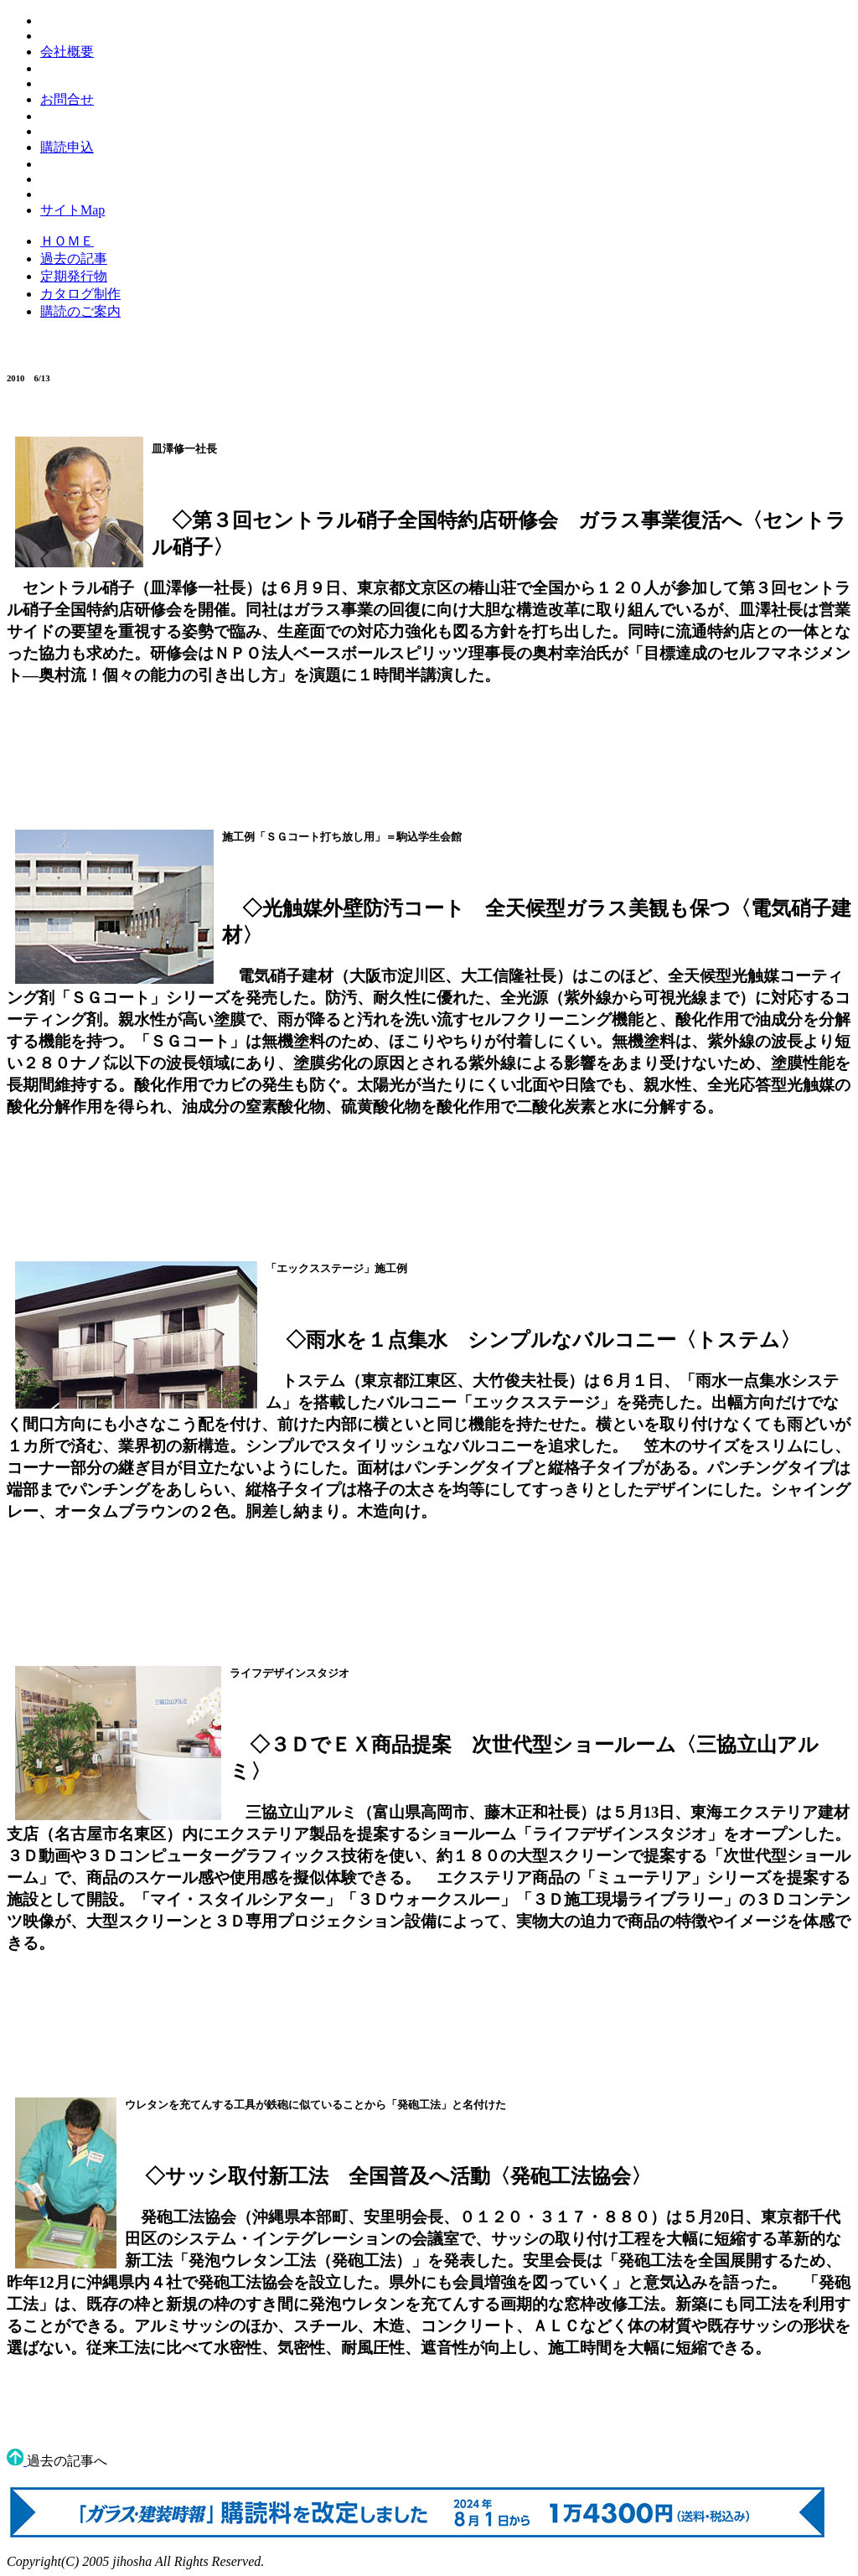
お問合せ (67, 99)
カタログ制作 (80, 294)
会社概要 (67, 51)
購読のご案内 (80, 311)
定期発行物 (73, 276)
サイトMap (72, 210)
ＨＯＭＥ (67, 241)
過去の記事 (73, 258)
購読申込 (67, 147)
